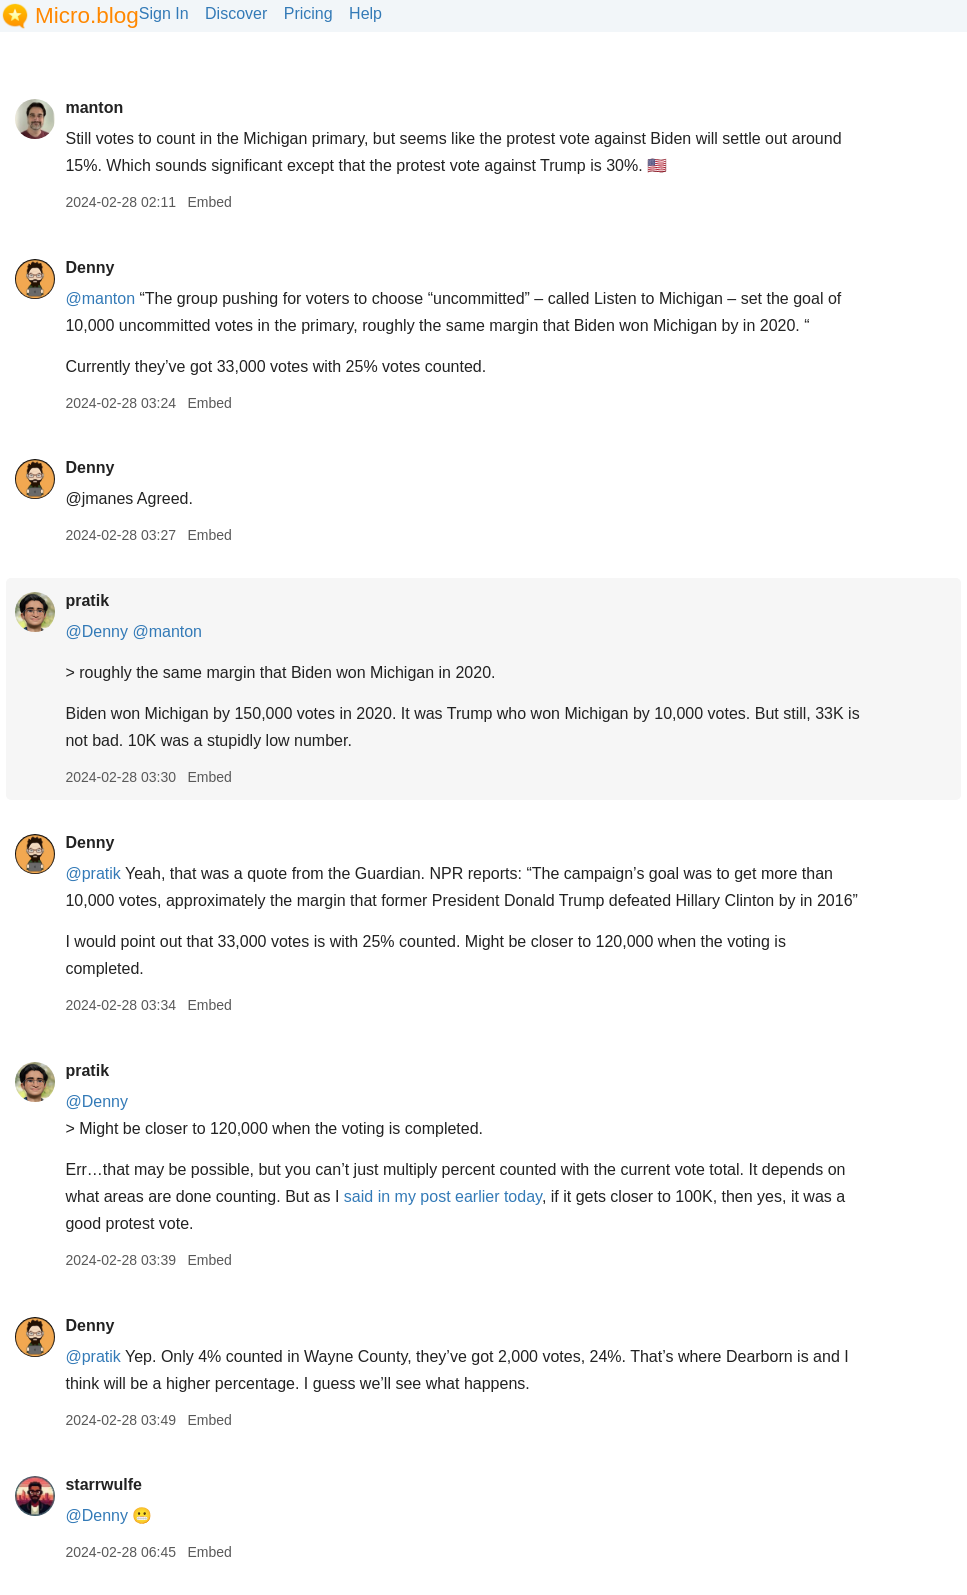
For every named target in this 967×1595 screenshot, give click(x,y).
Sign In (164, 13)
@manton (100, 298)
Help (365, 13)
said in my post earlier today (443, 1196)
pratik (87, 600)
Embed (209, 202)
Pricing (308, 13)
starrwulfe (103, 1484)
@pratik (92, 873)
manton (94, 107)
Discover (236, 13)
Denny (89, 267)
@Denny (96, 631)
